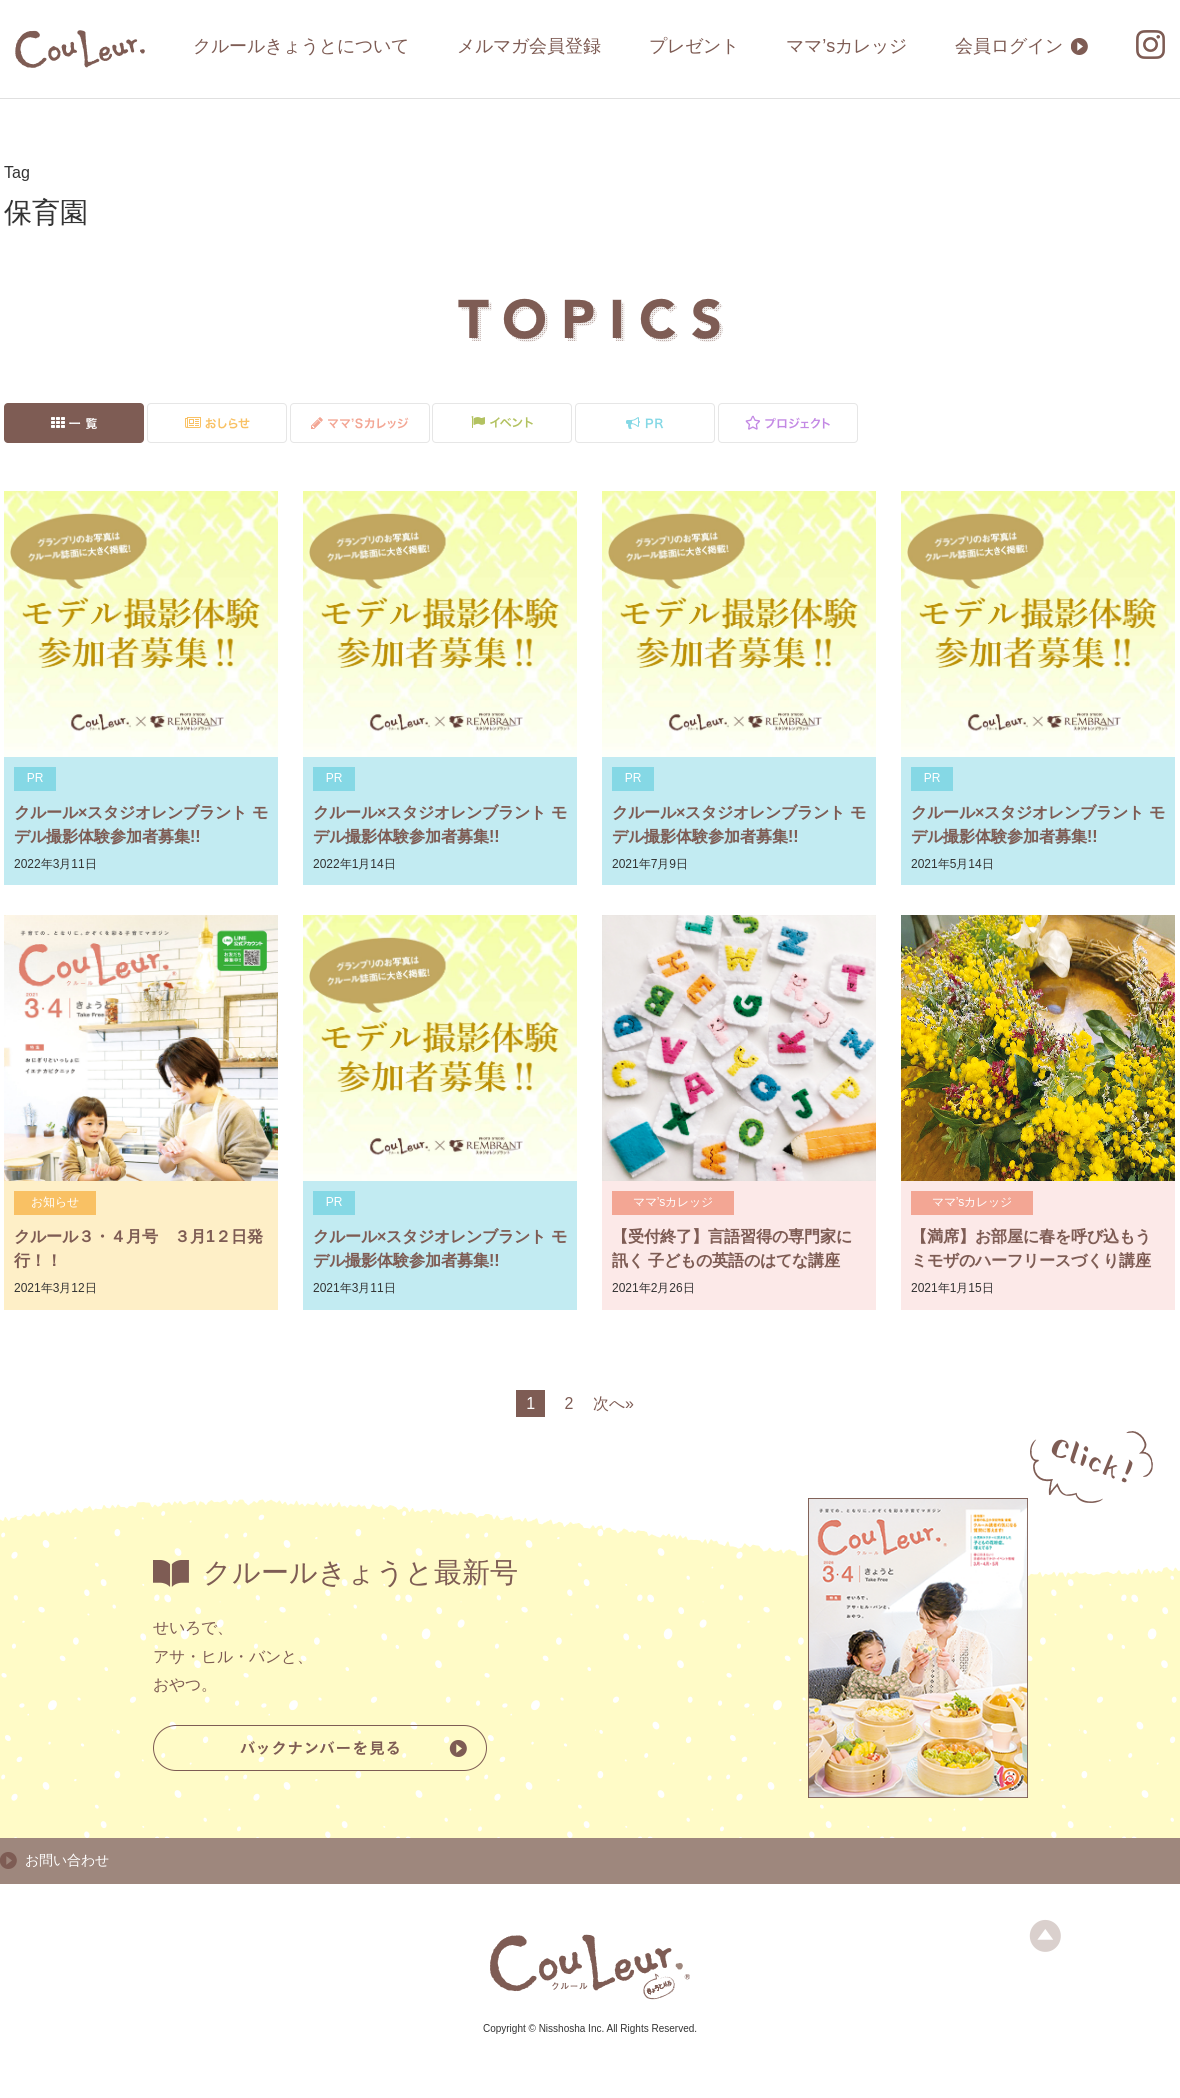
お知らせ (55, 1202)
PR (35, 778)
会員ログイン (1009, 46)
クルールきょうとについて (301, 46)
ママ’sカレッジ (846, 46)
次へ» (613, 1403)
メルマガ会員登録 (529, 46)
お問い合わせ (67, 1860)
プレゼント (694, 46)
